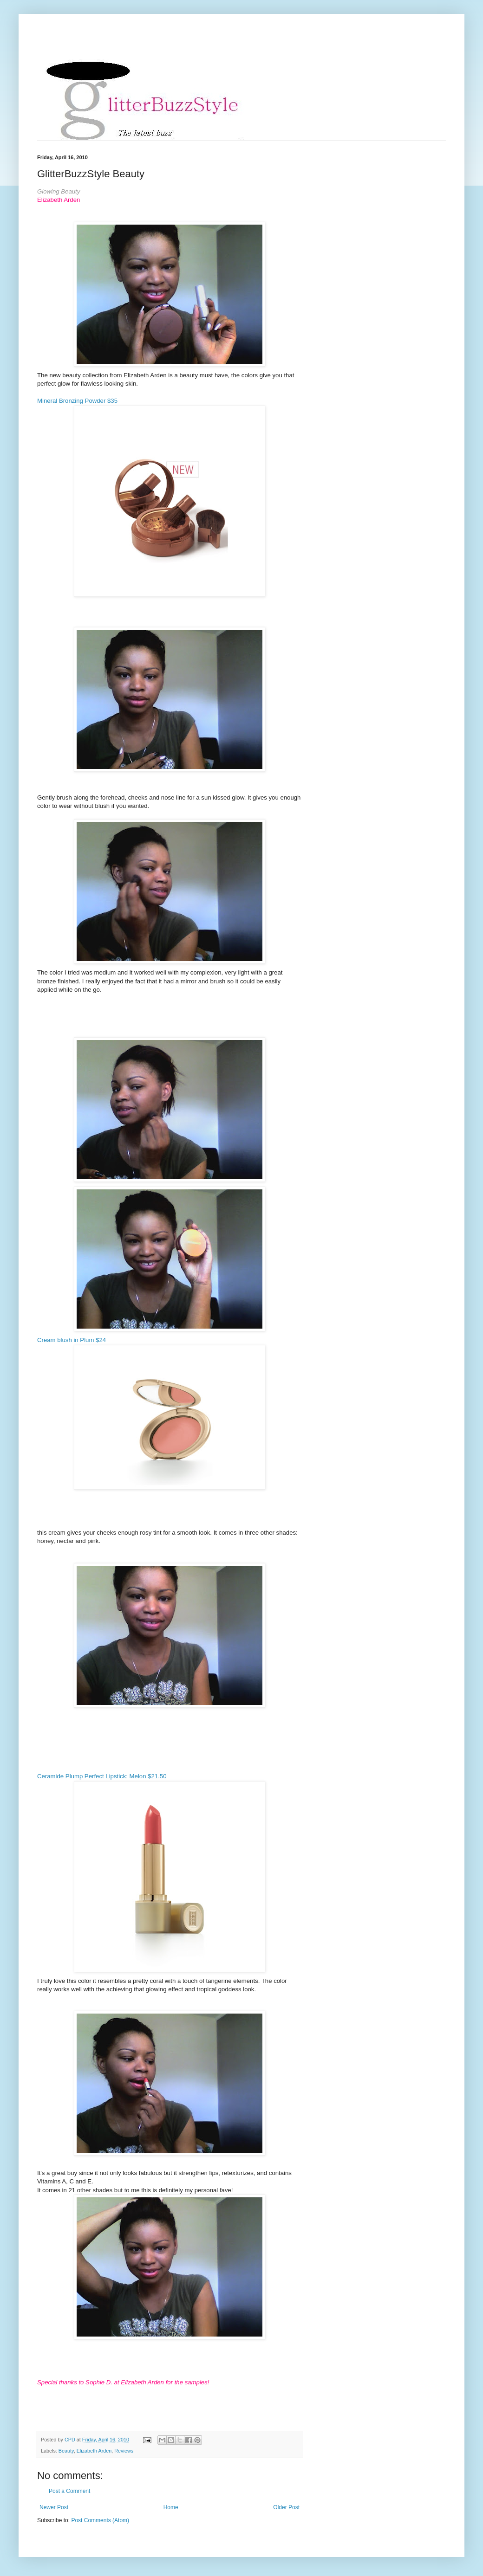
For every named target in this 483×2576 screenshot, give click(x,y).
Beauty (66, 2450)
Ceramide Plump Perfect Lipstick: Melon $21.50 (102, 1776)
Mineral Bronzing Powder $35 (77, 400)
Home (170, 2507)
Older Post (286, 2507)
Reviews (123, 2450)
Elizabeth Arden (94, 2450)
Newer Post (53, 2507)
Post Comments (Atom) (100, 2520)
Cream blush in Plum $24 (71, 1339)
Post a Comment (69, 2491)
